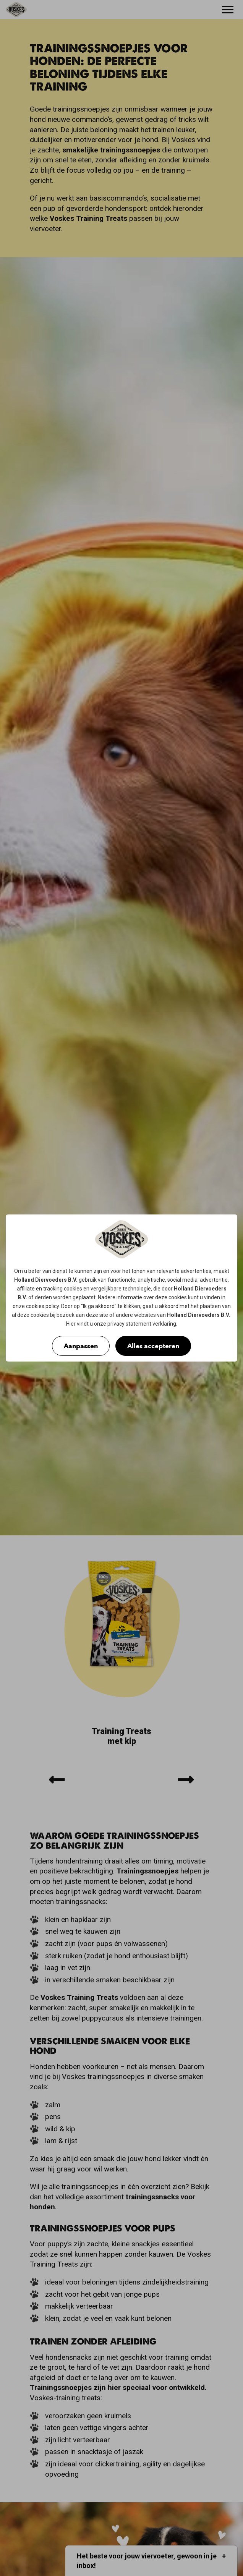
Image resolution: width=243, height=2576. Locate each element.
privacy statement (129, 1324)
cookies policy (42, 1306)
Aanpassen (81, 1346)
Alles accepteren (153, 1346)
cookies (73, 1289)
